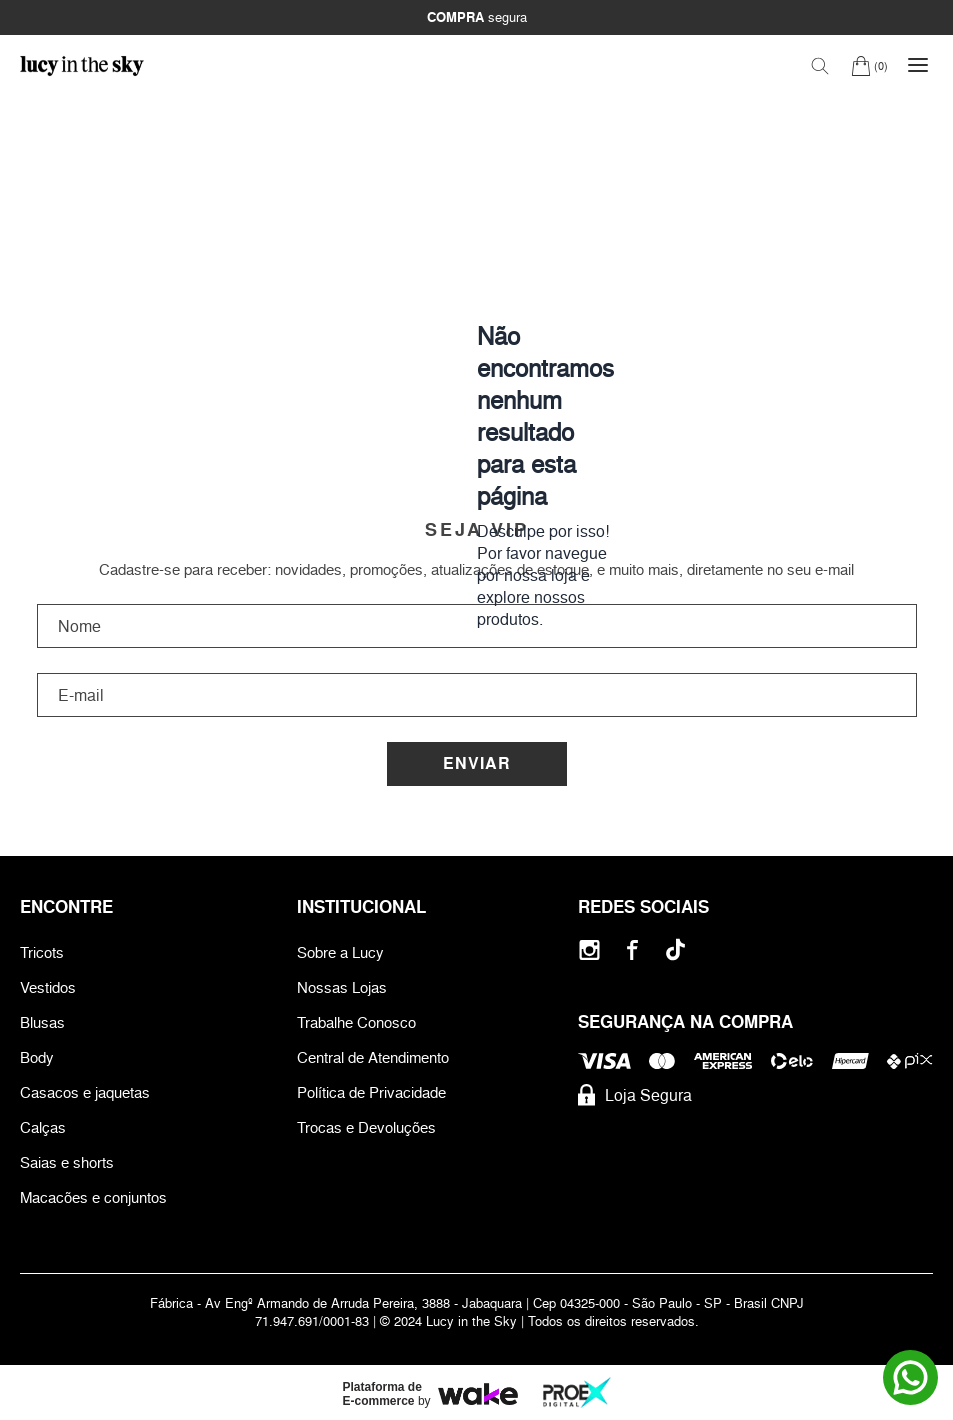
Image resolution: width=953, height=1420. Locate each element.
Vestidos (48, 987)
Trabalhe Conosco (356, 1022)
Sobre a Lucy (340, 952)
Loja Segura (635, 1095)
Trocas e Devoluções (366, 1127)
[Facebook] (632, 949)
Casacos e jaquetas (85, 1092)
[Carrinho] (869, 65)
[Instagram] (589, 949)
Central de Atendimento (373, 1057)
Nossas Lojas (342, 987)
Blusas (42, 1022)
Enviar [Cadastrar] (477, 763)
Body (37, 1057)
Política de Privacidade (371, 1092)
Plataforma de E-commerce (382, 1394)
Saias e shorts (67, 1162)
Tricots (42, 952)
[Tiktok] (675, 949)
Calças (43, 1127)
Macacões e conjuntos (93, 1197)
